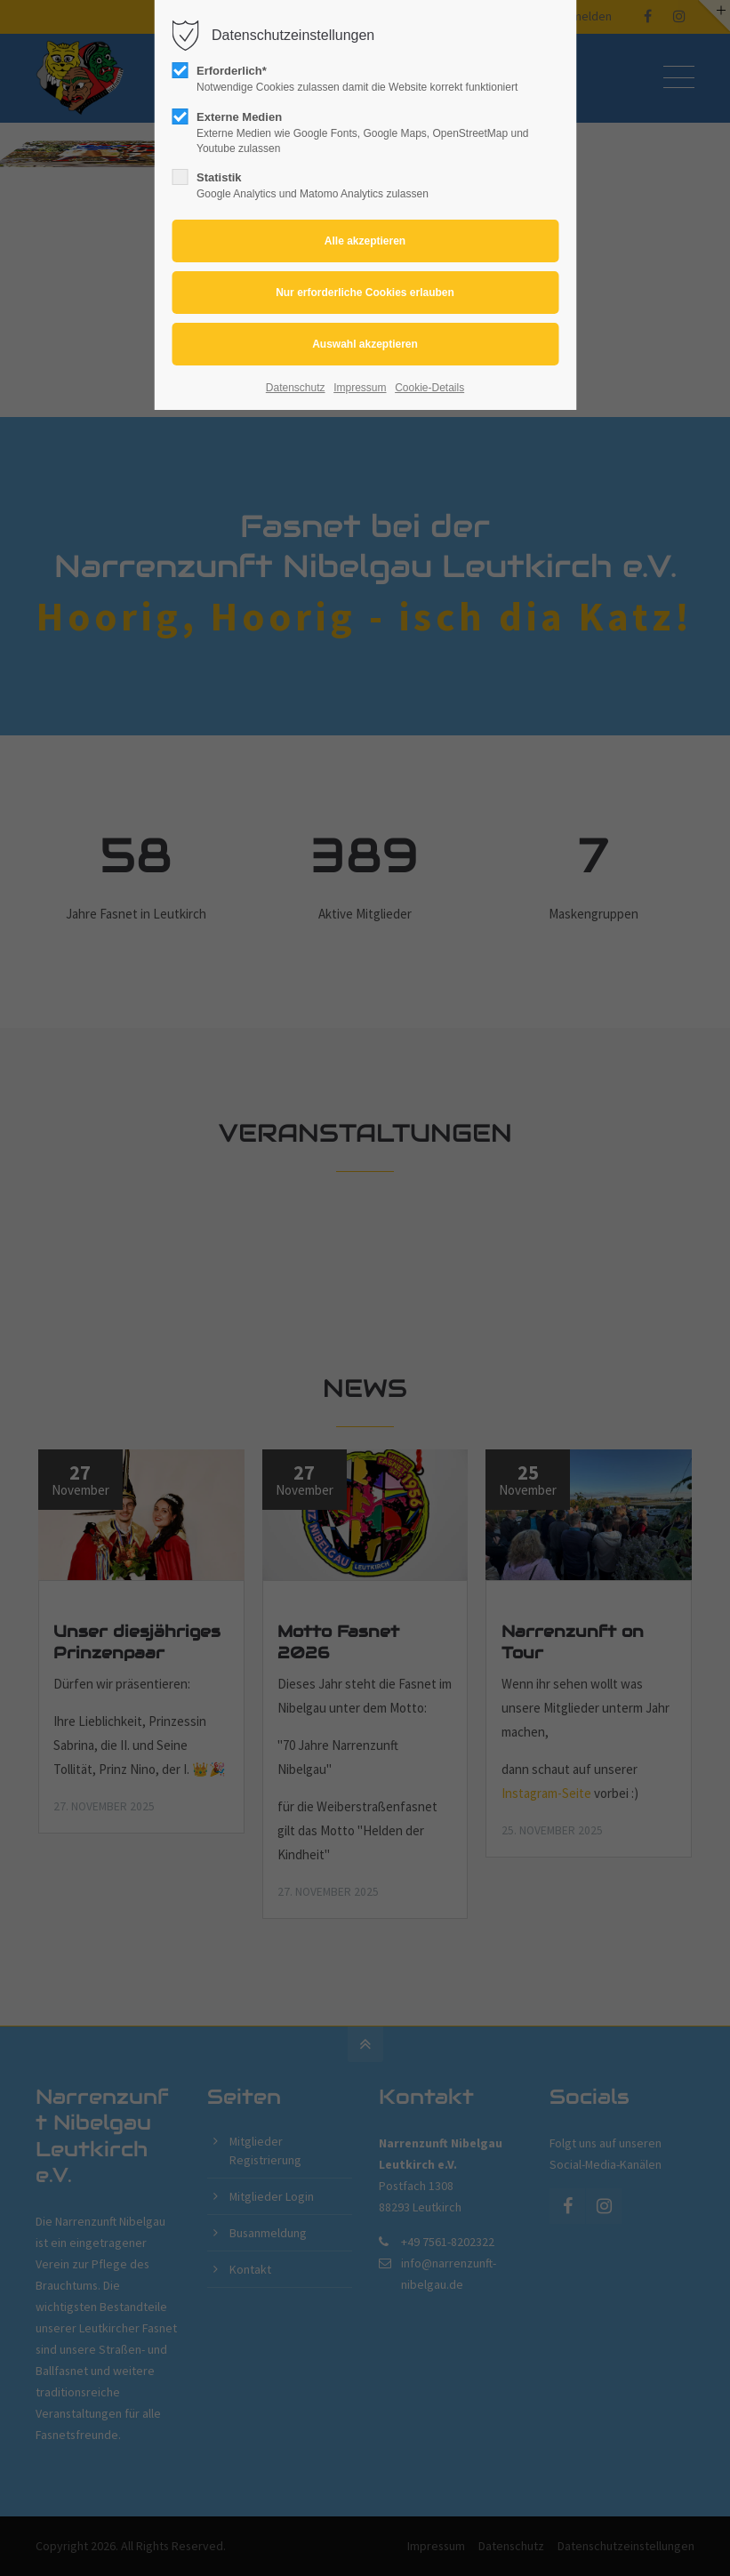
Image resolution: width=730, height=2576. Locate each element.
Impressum (359, 387)
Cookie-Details (429, 387)
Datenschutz (295, 387)
